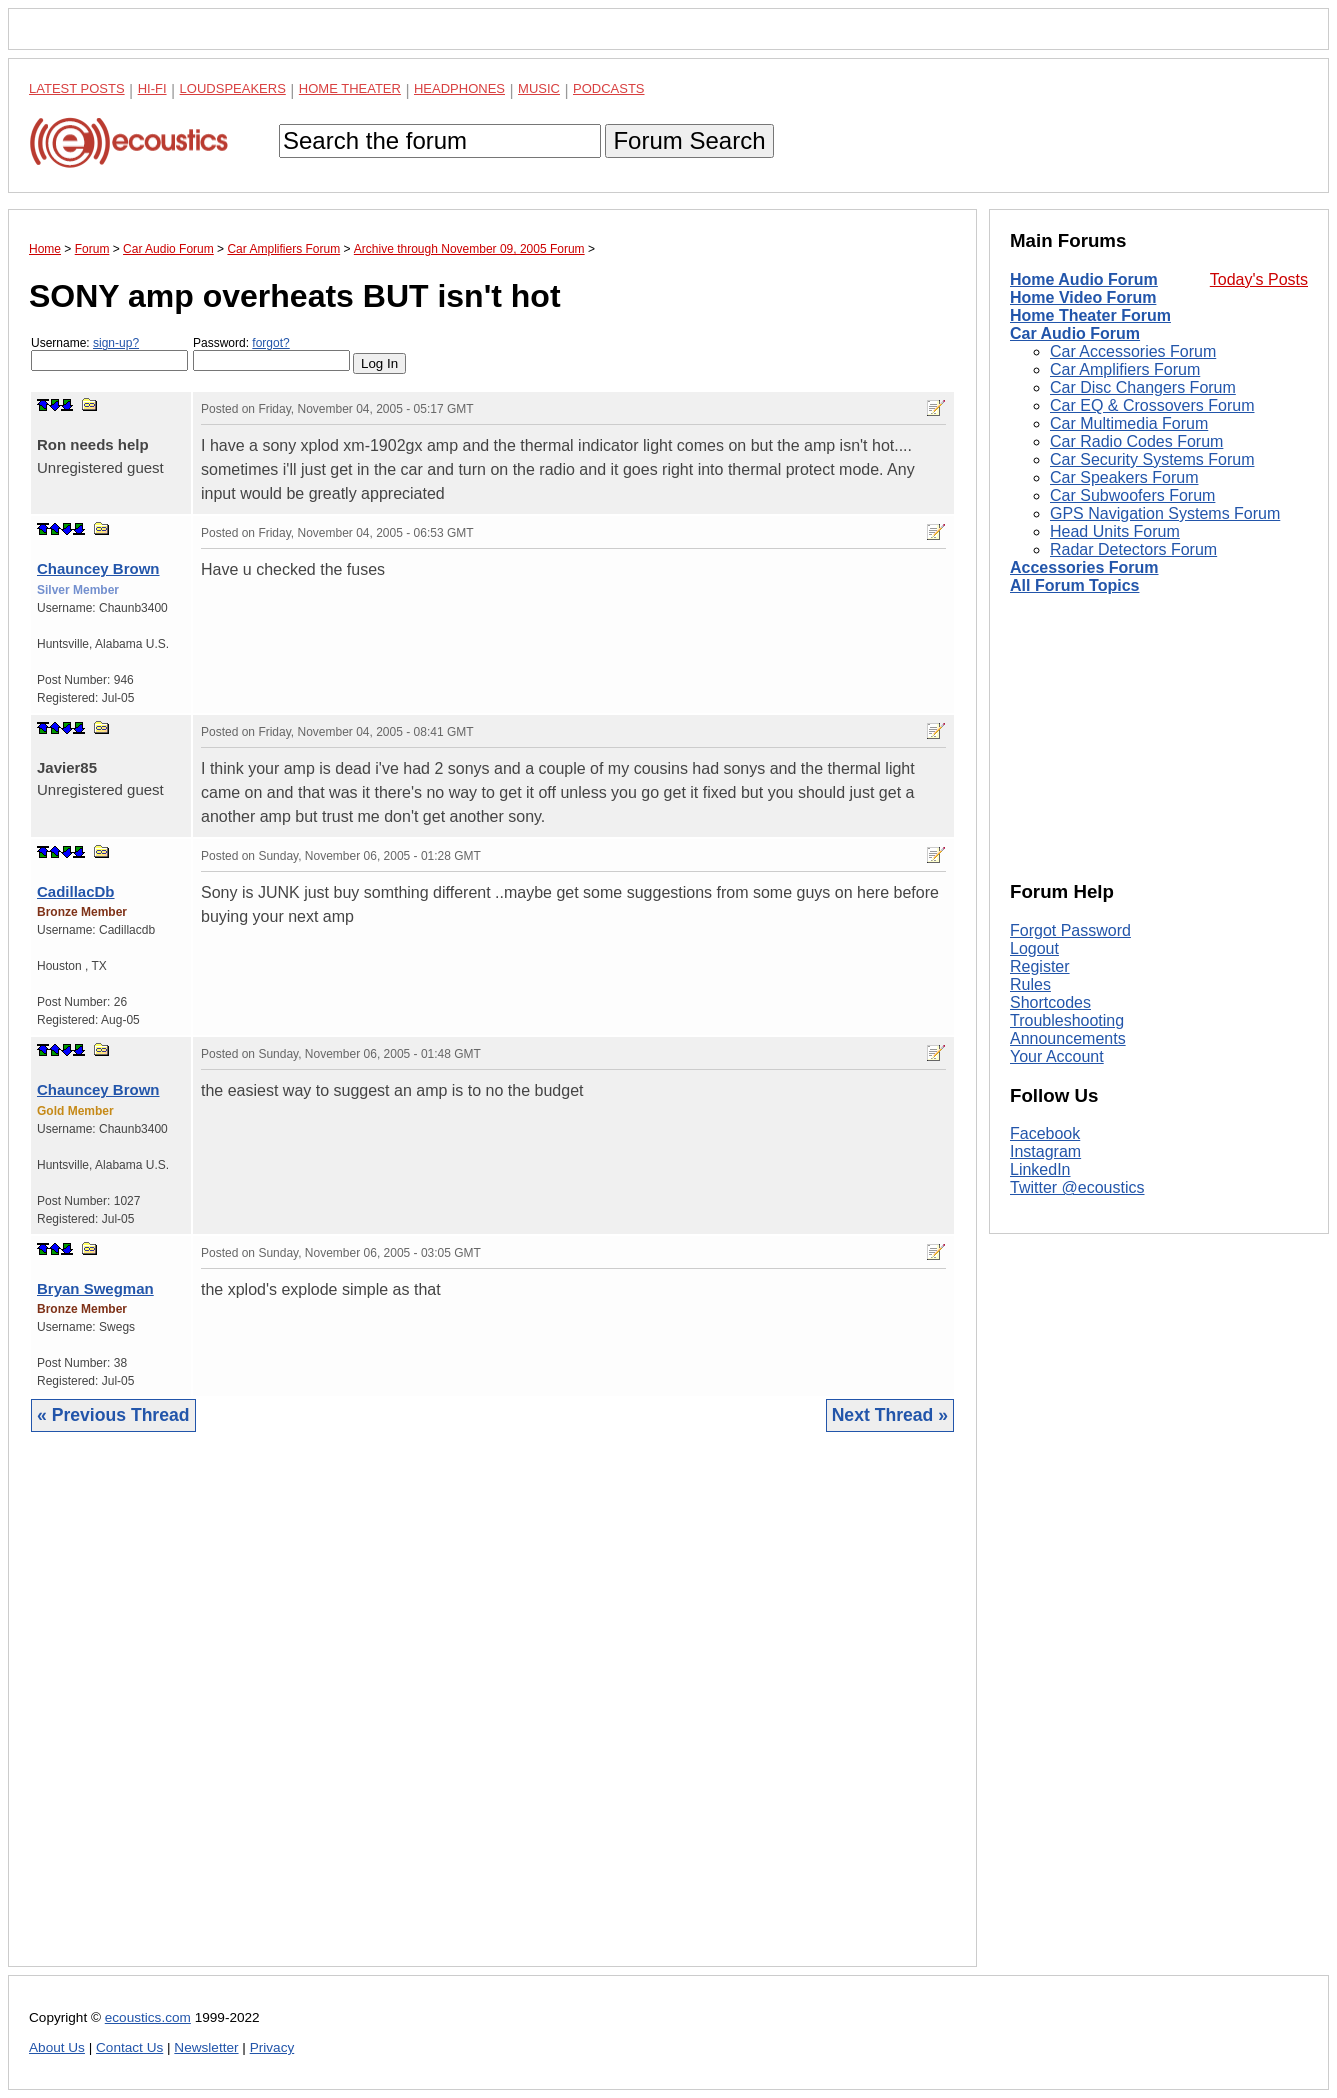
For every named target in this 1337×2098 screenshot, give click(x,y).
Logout (1034, 948)
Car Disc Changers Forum (1143, 387)
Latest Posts (77, 88)
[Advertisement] (492, 1714)
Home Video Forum (1083, 297)
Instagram (1045, 1151)
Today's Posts (1259, 279)
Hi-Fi (152, 88)
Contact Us (129, 2047)
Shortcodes (1050, 1002)
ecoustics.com (148, 2017)
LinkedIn (1040, 1169)
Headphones (459, 88)
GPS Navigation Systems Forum (1165, 513)
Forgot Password (1070, 930)
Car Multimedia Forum (1129, 423)
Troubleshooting (1067, 1020)
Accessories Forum (1084, 567)
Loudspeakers (233, 88)
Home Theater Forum (1090, 315)
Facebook (1045, 1133)
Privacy (272, 2047)
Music (539, 88)
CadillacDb (76, 891)
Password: (271, 353)
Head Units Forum (1115, 531)
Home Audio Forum (1084, 279)
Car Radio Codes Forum (1136, 441)
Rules (1030, 984)
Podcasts (609, 88)
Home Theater (350, 88)
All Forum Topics (1074, 585)
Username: (109, 353)
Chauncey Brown (98, 568)
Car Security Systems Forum (1152, 459)
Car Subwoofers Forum (1132, 495)
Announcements (1068, 1038)
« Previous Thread (113, 1415)
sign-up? (116, 343)
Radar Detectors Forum (1133, 549)
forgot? (270, 343)
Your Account (1057, 1056)
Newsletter (206, 2047)
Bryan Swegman (95, 1288)
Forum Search (689, 140)
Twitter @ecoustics (1077, 1187)
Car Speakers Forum (1124, 477)
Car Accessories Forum (1133, 351)
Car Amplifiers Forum (1125, 369)
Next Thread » (890, 1415)
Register (1040, 966)
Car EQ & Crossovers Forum (1152, 405)
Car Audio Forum (1075, 333)
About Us (57, 2047)
